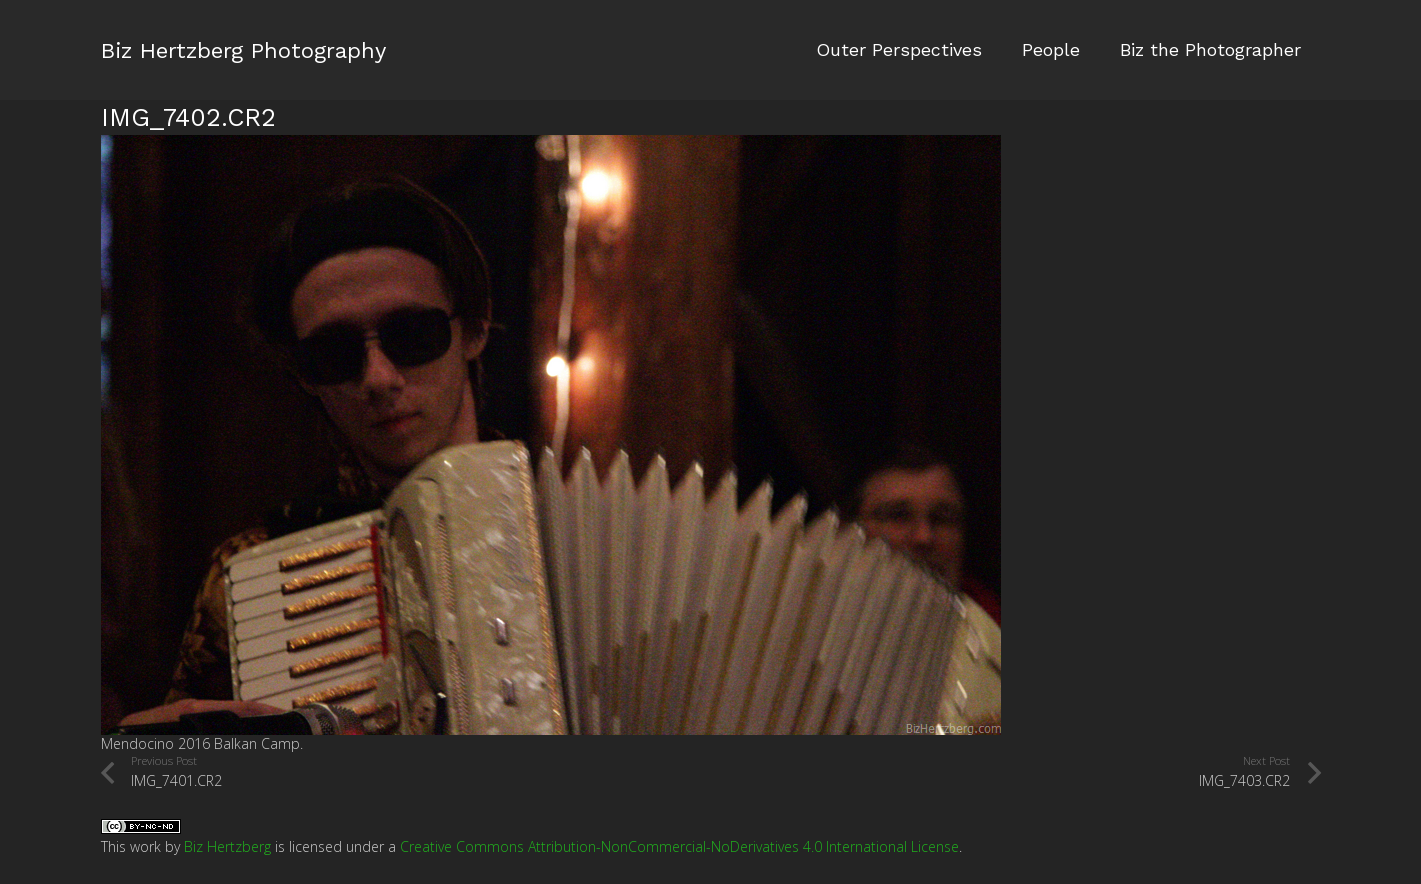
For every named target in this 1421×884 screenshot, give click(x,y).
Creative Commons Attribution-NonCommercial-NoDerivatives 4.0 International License (679, 846)
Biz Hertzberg (227, 846)
